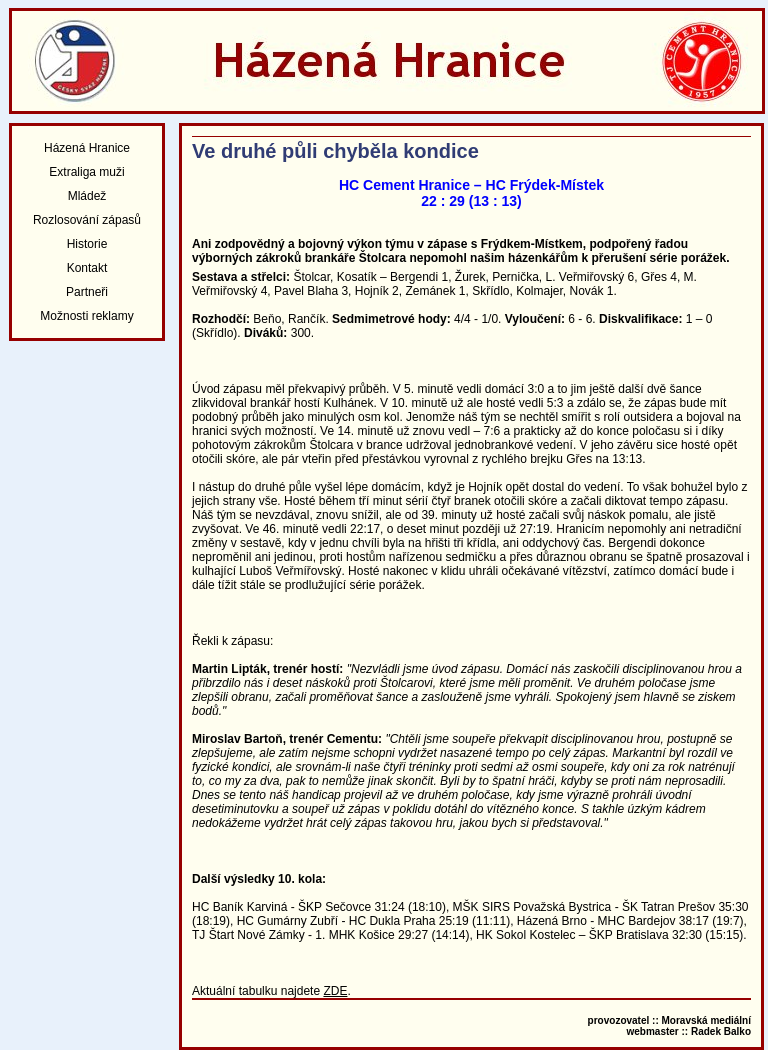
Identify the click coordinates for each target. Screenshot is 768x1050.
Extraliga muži (86, 172)
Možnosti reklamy (86, 316)
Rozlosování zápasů (87, 220)
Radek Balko (721, 1031)
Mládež (87, 196)
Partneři (87, 292)
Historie (87, 244)
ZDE (335, 991)
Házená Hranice (87, 148)
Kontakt (87, 268)
